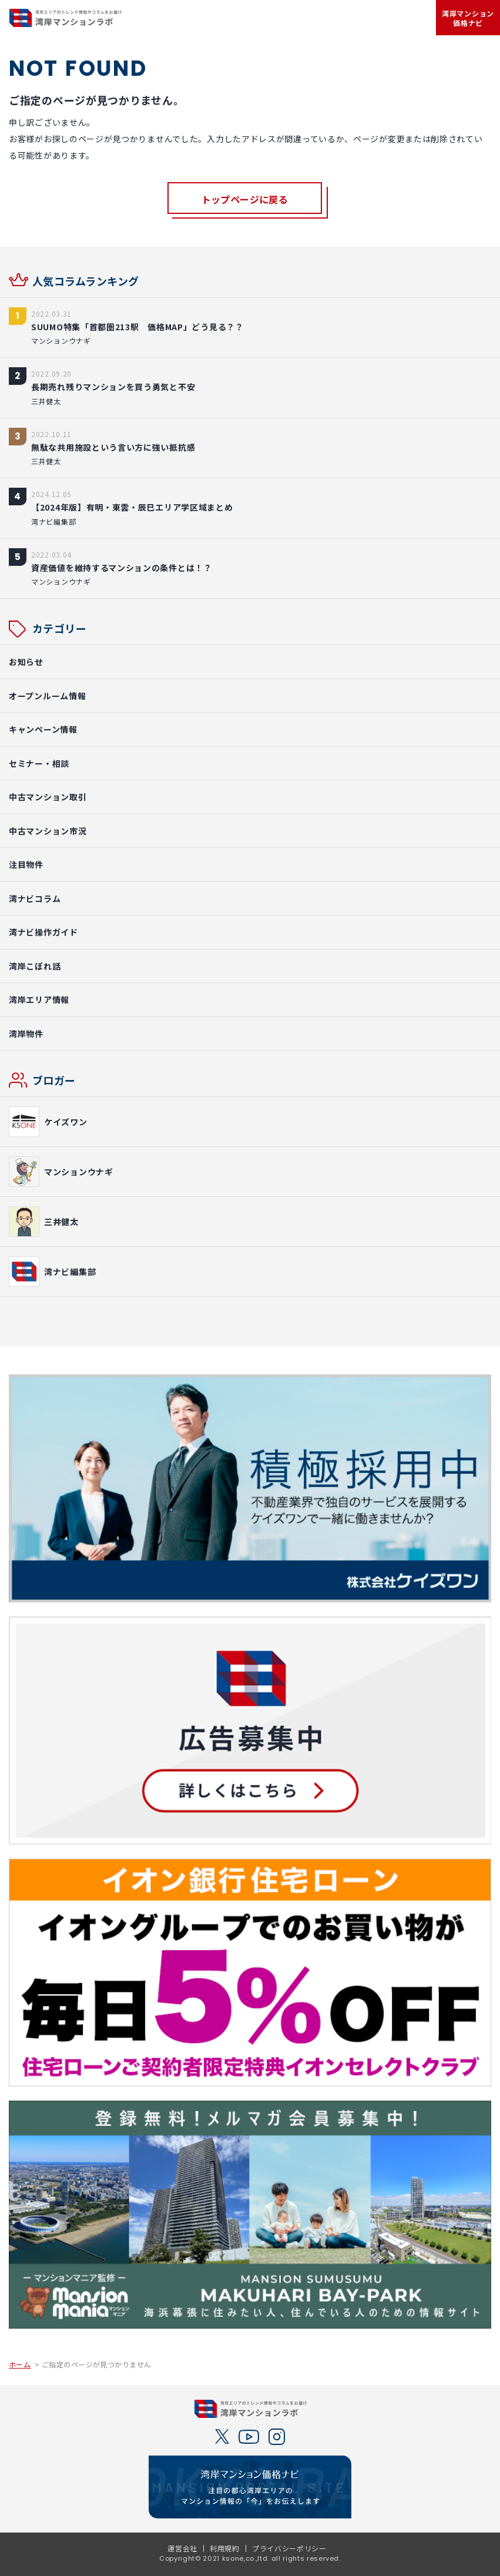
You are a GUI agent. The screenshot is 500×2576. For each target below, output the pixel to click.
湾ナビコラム (35, 898)
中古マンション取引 (47, 797)
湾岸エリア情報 (39, 999)
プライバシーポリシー (289, 2548)
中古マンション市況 (47, 831)
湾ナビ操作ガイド (43, 932)
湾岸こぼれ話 (35, 966)
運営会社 (182, 2548)
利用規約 (225, 2548)
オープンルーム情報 (47, 696)
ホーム (20, 2364)
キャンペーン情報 (43, 729)
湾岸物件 (26, 1033)
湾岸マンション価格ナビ (468, 18)
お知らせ (26, 662)
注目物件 (26, 864)
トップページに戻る (245, 199)
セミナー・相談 (39, 763)
